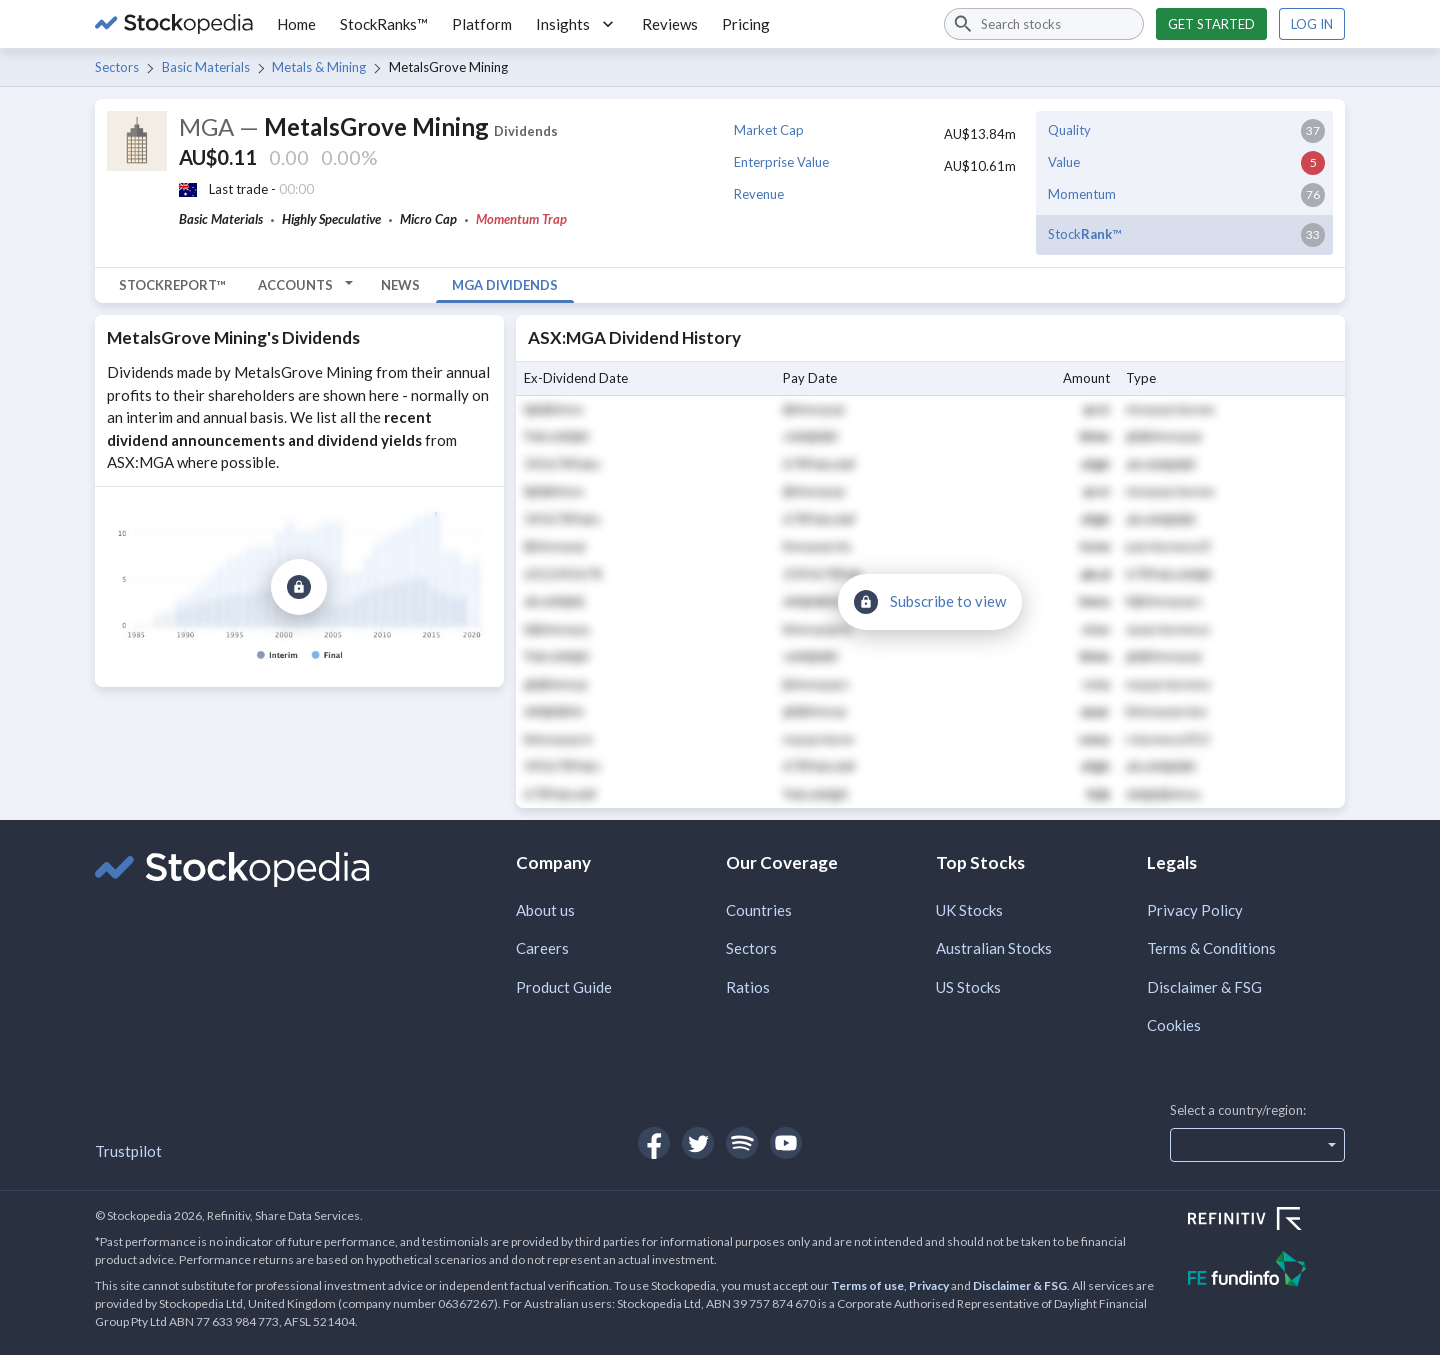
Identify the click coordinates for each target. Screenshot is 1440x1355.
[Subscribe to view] (299, 587)
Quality (1069, 130)
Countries (759, 910)
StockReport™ (172, 285)
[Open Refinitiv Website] (1266, 1221)
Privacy (929, 1285)
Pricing (746, 24)
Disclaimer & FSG (1204, 987)
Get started (1211, 24)
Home (296, 24)
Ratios (748, 987)
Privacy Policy (1195, 910)
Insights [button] (577, 24)
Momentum (1082, 194)
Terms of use (867, 1285)
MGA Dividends (505, 285)
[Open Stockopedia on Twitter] (698, 1143)
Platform (482, 24)
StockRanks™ (384, 24)
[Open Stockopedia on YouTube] (786, 1143)
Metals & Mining (319, 67)
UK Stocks (969, 910)
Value (1064, 162)
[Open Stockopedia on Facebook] (654, 1143)
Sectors (117, 67)
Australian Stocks (994, 948)
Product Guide (564, 987)
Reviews (670, 24)
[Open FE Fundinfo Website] (1266, 1271)
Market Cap (769, 130)
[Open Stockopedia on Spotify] (742, 1143)
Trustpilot (128, 1151)
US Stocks (968, 987)
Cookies (1174, 1025)
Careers (542, 948)
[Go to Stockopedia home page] (174, 24)
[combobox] (1044, 24)
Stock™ (1084, 234)
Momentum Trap (521, 219)
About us (545, 910)
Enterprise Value (781, 162)
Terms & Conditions (1211, 948)
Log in (1312, 24)
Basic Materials (206, 67)
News (400, 285)
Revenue (759, 194)
